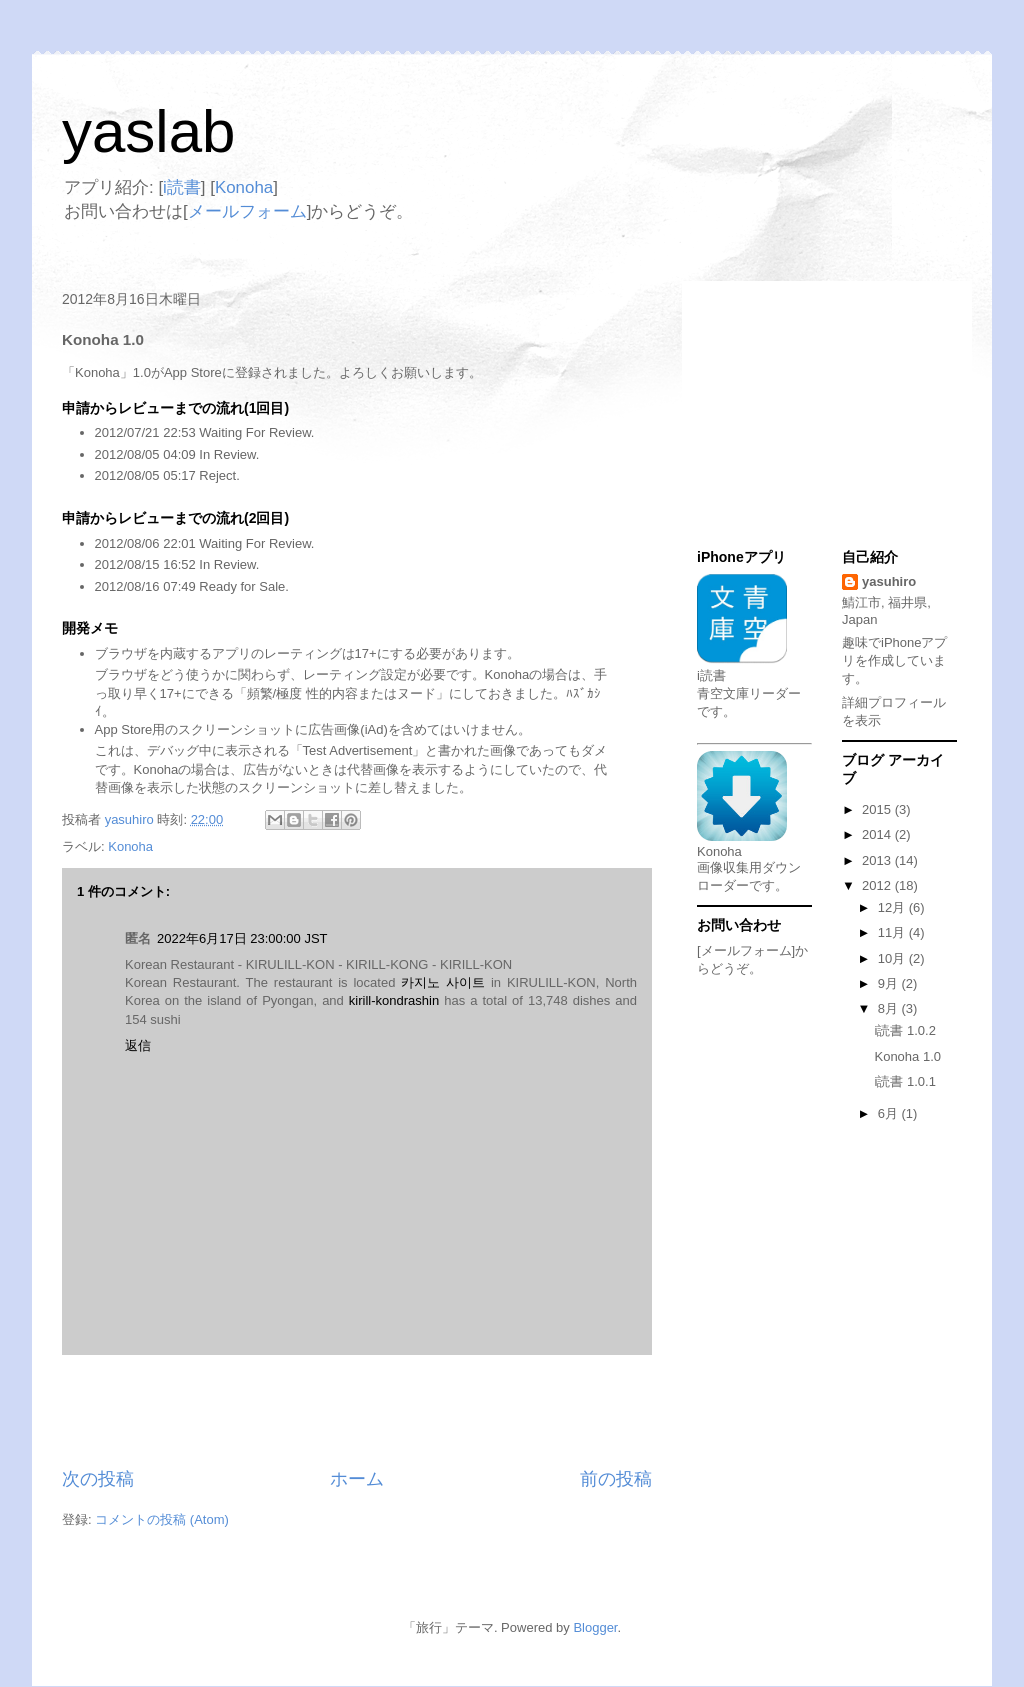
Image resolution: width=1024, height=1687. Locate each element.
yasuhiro (889, 581)
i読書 (182, 187)
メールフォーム (247, 211)
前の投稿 (616, 1479)
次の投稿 (98, 1479)
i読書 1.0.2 (904, 1030)
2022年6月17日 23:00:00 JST (242, 938)
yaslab (148, 131)
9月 (890, 983)
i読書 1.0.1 (904, 1081)
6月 (890, 1113)
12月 (893, 907)
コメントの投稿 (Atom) (162, 1519)
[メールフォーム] (746, 950)
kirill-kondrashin (394, 1000)
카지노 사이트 (443, 982)
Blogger (595, 1627)
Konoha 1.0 (907, 1056)
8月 (890, 1008)
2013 (878, 860)
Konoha (244, 187)
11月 (893, 932)
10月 (893, 958)
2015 (878, 809)
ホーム (357, 1479)
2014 (878, 834)
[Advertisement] (357, 1411)
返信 (138, 1045)
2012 (878, 885)
